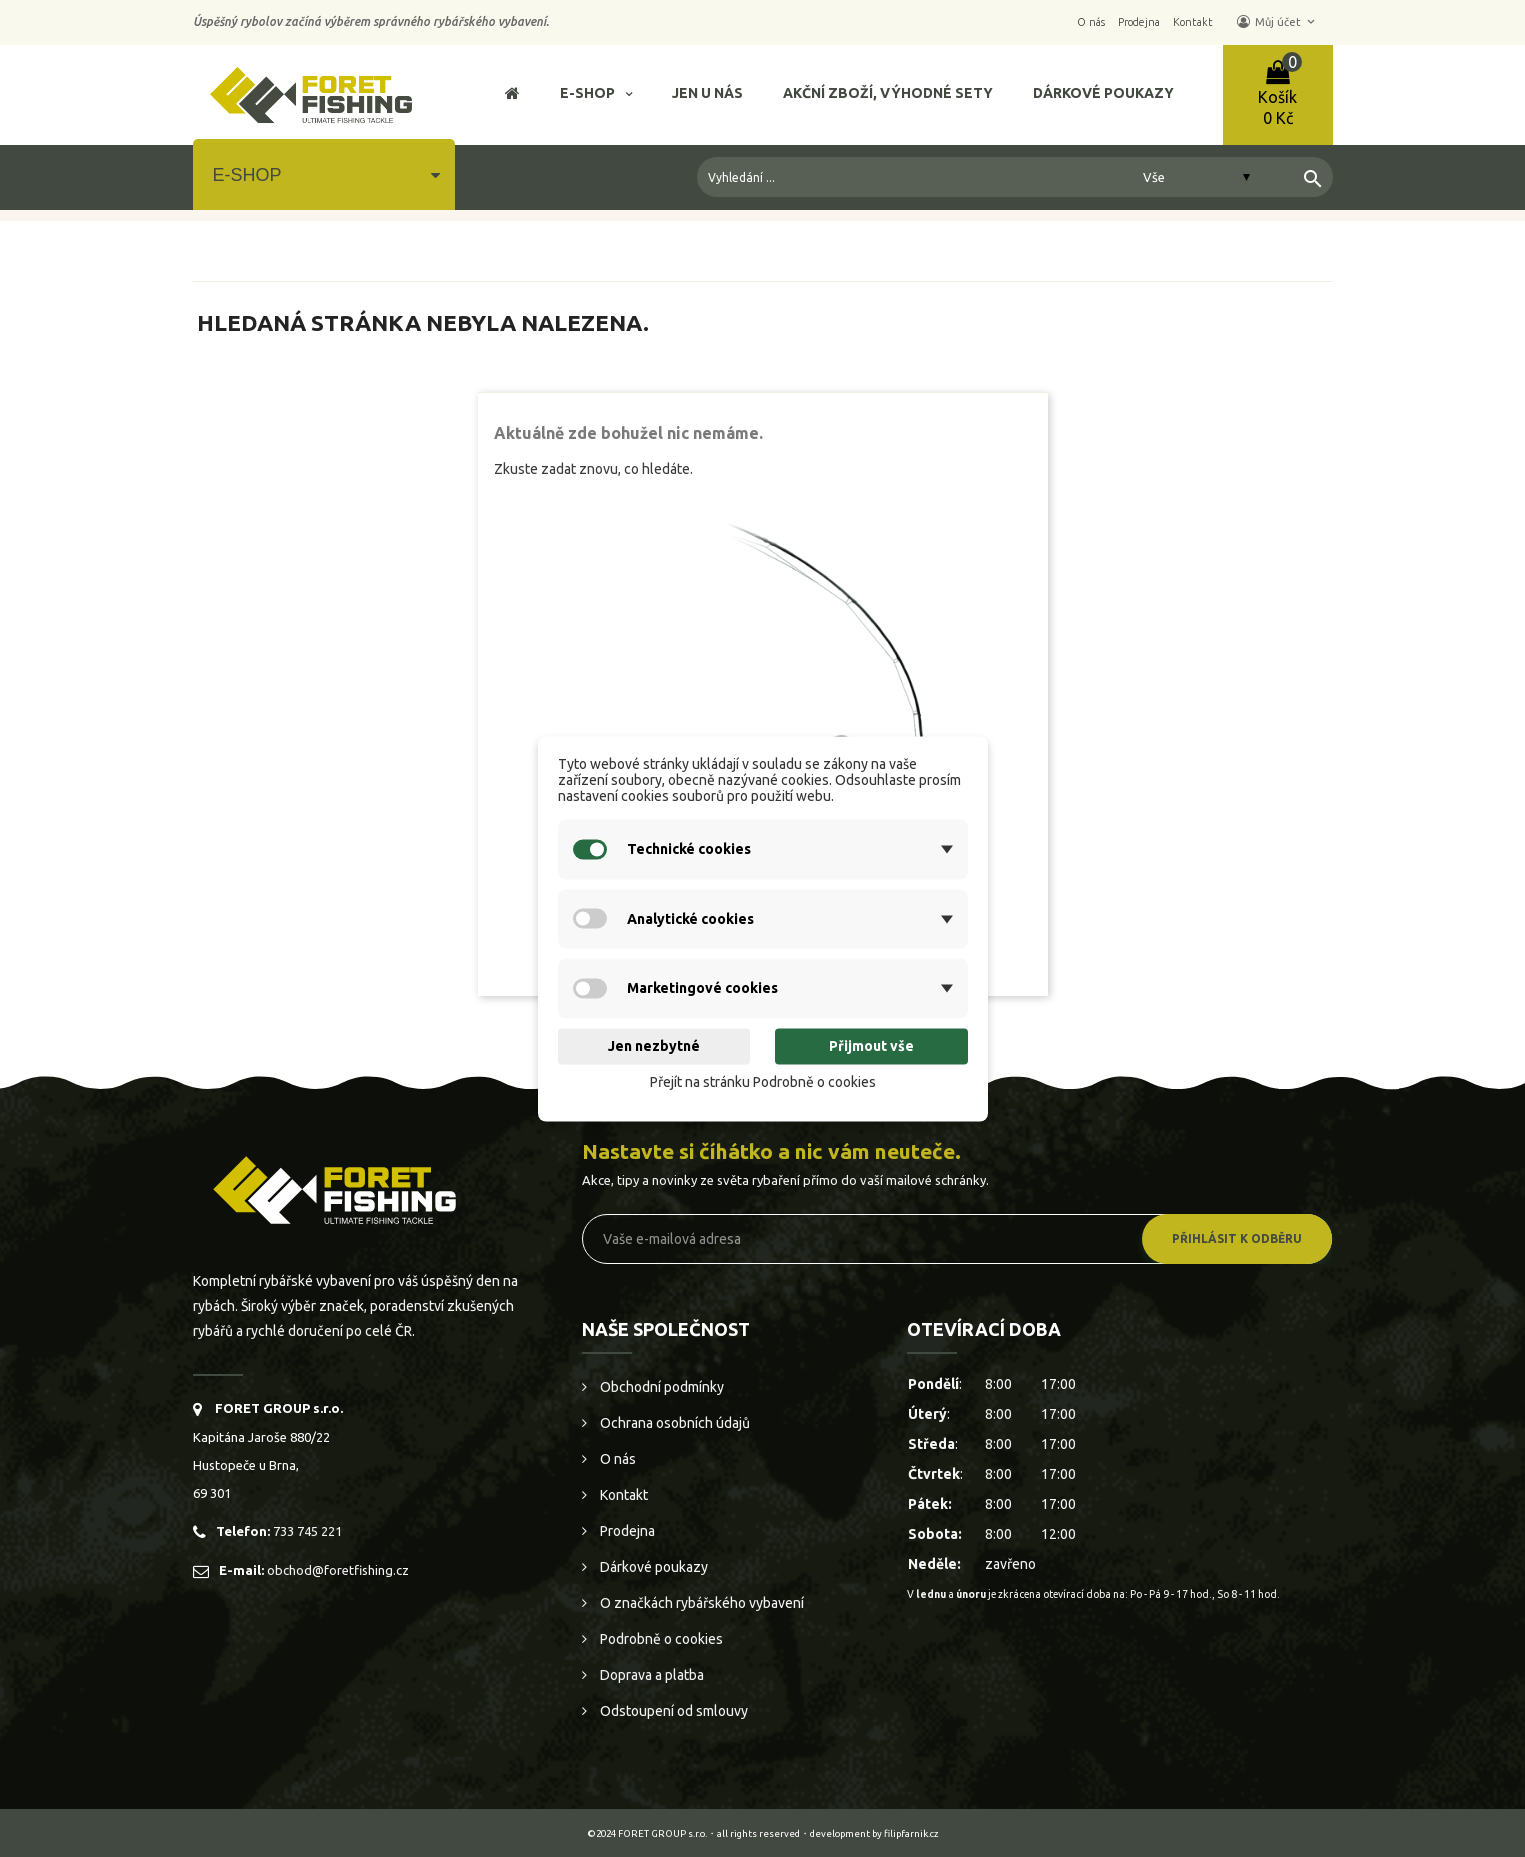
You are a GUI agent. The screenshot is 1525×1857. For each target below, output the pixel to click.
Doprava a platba (650, 1675)
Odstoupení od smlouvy (672, 1711)
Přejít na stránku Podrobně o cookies (763, 1083)
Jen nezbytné (654, 1047)
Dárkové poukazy (652, 1567)
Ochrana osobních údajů (673, 1423)
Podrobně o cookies (660, 1639)
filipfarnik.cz (911, 1833)
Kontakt (622, 1495)
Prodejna (626, 1531)
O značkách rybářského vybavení (700, 1603)
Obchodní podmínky (660, 1387)
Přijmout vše (871, 1047)
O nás (616, 1459)
